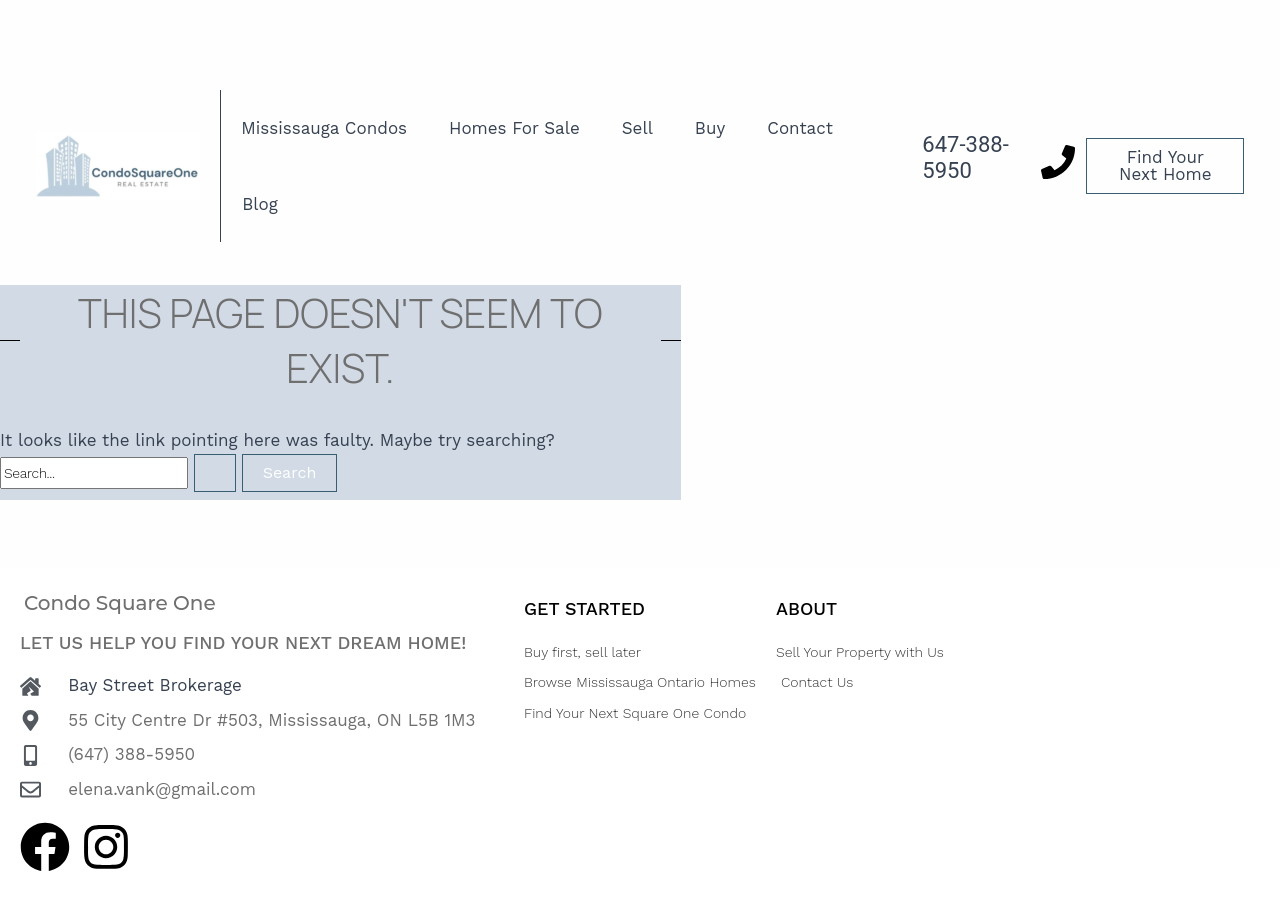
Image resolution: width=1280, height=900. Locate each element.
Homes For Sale (514, 128)
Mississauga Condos (324, 128)
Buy (710, 128)
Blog (260, 204)
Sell (637, 128)
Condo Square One (120, 603)
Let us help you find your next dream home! (243, 642)
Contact (800, 128)
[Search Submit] (215, 473)
